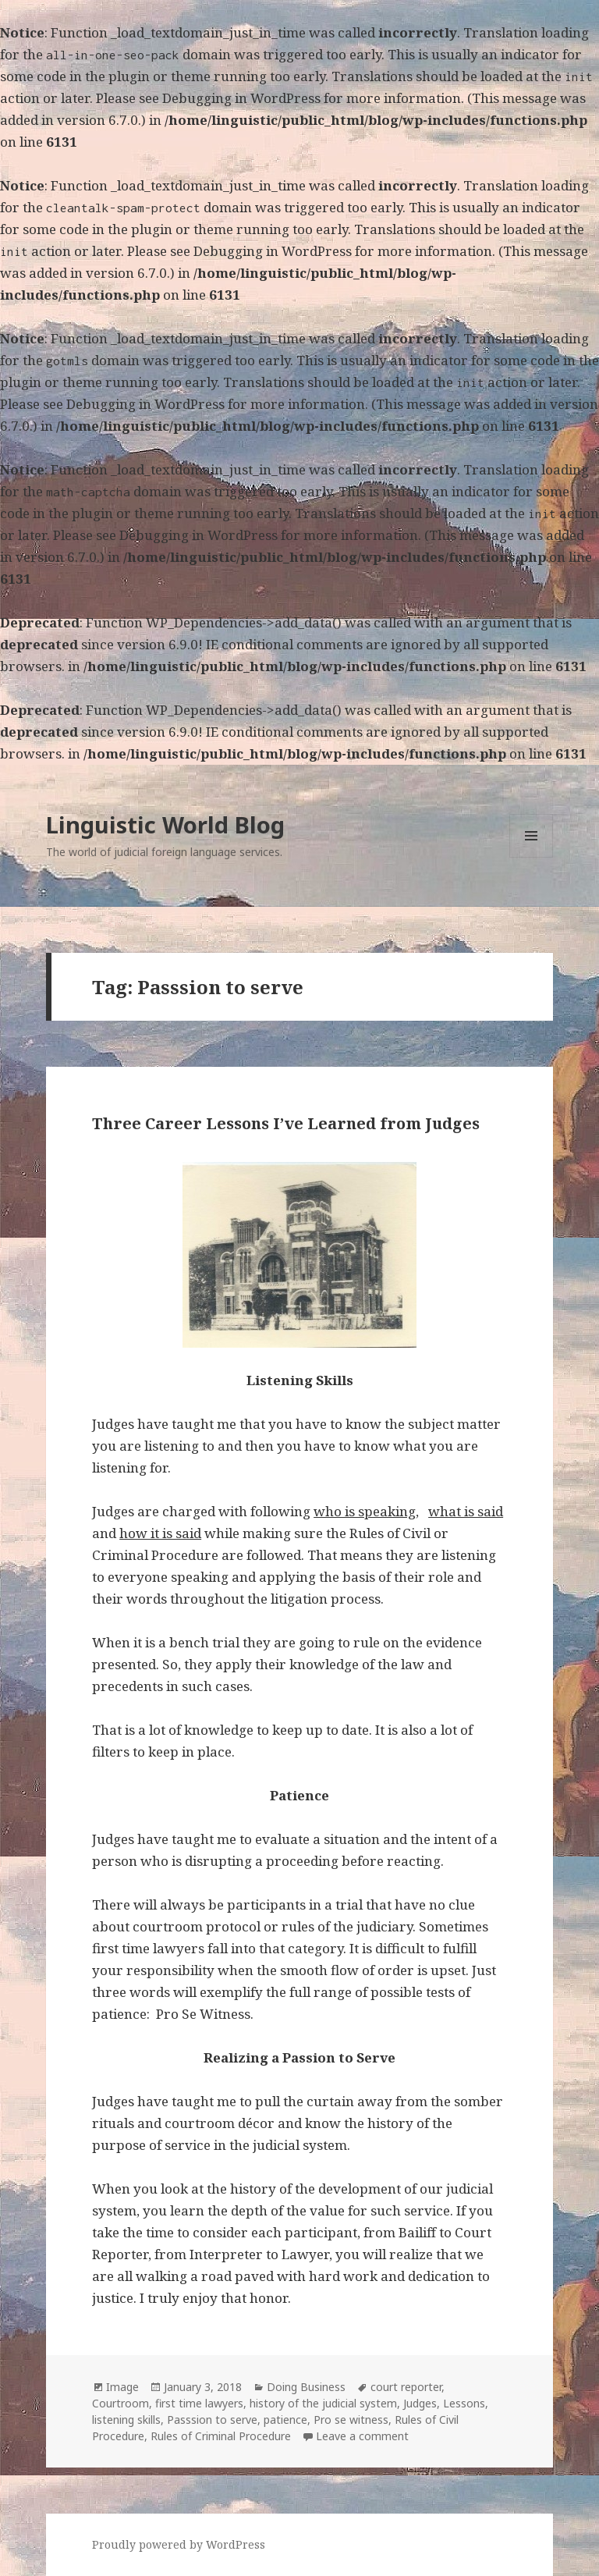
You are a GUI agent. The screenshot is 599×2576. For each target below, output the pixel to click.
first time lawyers (199, 2403)
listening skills (126, 2419)
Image (122, 2386)
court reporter (405, 2386)
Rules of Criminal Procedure (221, 2436)
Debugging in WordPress (241, 98)
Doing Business (306, 2386)
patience (285, 2419)
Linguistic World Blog (165, 824)
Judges (420, 2403)
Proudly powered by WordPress (178, 2544)
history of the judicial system (323, 2403)
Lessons (464, 2403)
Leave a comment (362, 2436)
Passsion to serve (212, 2419)
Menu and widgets (531, 857)
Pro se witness (351, 2419)
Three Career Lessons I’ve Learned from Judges (286, 1123)
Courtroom (120, 2403)
